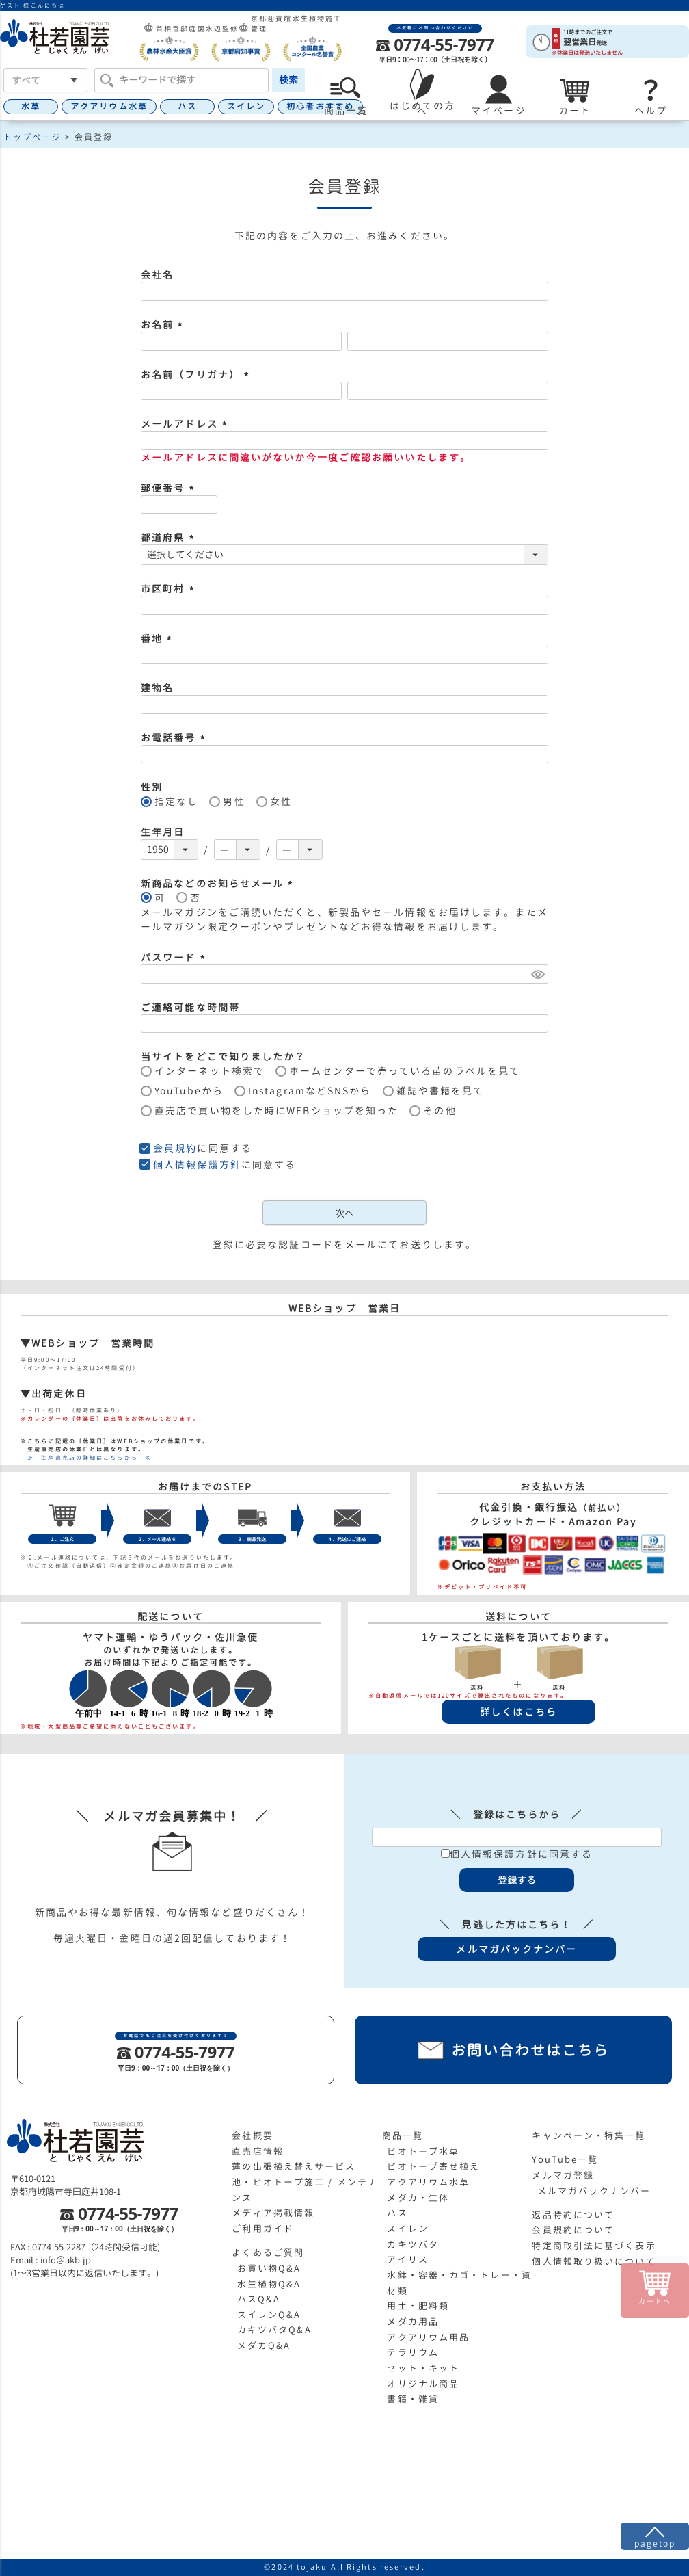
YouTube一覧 (565, 2159)
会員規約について (573, 2230)
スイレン (246, 106)
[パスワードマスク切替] (538, 974)
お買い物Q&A (269, 2268)
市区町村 (169, 588)
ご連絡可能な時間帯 (190, 1007)
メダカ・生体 (418, 2198)
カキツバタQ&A (274, 2330)
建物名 (157, 687)
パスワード (175, 957)
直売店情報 (258, 2151)
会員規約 (175, 1148)
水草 (30, 106)
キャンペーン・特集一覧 (588, 2135)
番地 (158, 638)
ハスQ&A (259, 2299)
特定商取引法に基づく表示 (594, 2245)
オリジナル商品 (423, 2384)
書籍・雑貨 (413, 2399)
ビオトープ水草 (423, 2151)
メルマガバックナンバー (594, 2191)
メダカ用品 (413, 2321)
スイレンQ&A (269, 2315)
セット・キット (423, 2368)
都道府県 (169, 537)
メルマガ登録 (563, 2175)
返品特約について (573, 2215)
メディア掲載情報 (273, 2213)
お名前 (164, 324)
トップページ (32, 137)
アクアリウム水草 (109, 106)
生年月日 (163, 832)
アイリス (407, 2259)
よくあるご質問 (268, 2252)
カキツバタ (413, 2244)
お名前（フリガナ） (197, 374)
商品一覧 (402, 2135)
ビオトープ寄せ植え (433, 2166)
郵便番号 (169, 488)
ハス (187, 106)
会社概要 (252, 2135)
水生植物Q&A (269, 2284)
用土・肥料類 (418, 2306)
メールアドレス (186, 423)
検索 (288, 79)
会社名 (157, 274)
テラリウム (413, 2352)
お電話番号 (175, 737)
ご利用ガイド (263, 2228)
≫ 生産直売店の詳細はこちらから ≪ (86, 1458)
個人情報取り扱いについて (594, 2261)
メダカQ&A (264, 2345)
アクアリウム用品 (428, 2337)
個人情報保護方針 (197, 1164)
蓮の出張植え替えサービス (293, 2166)
